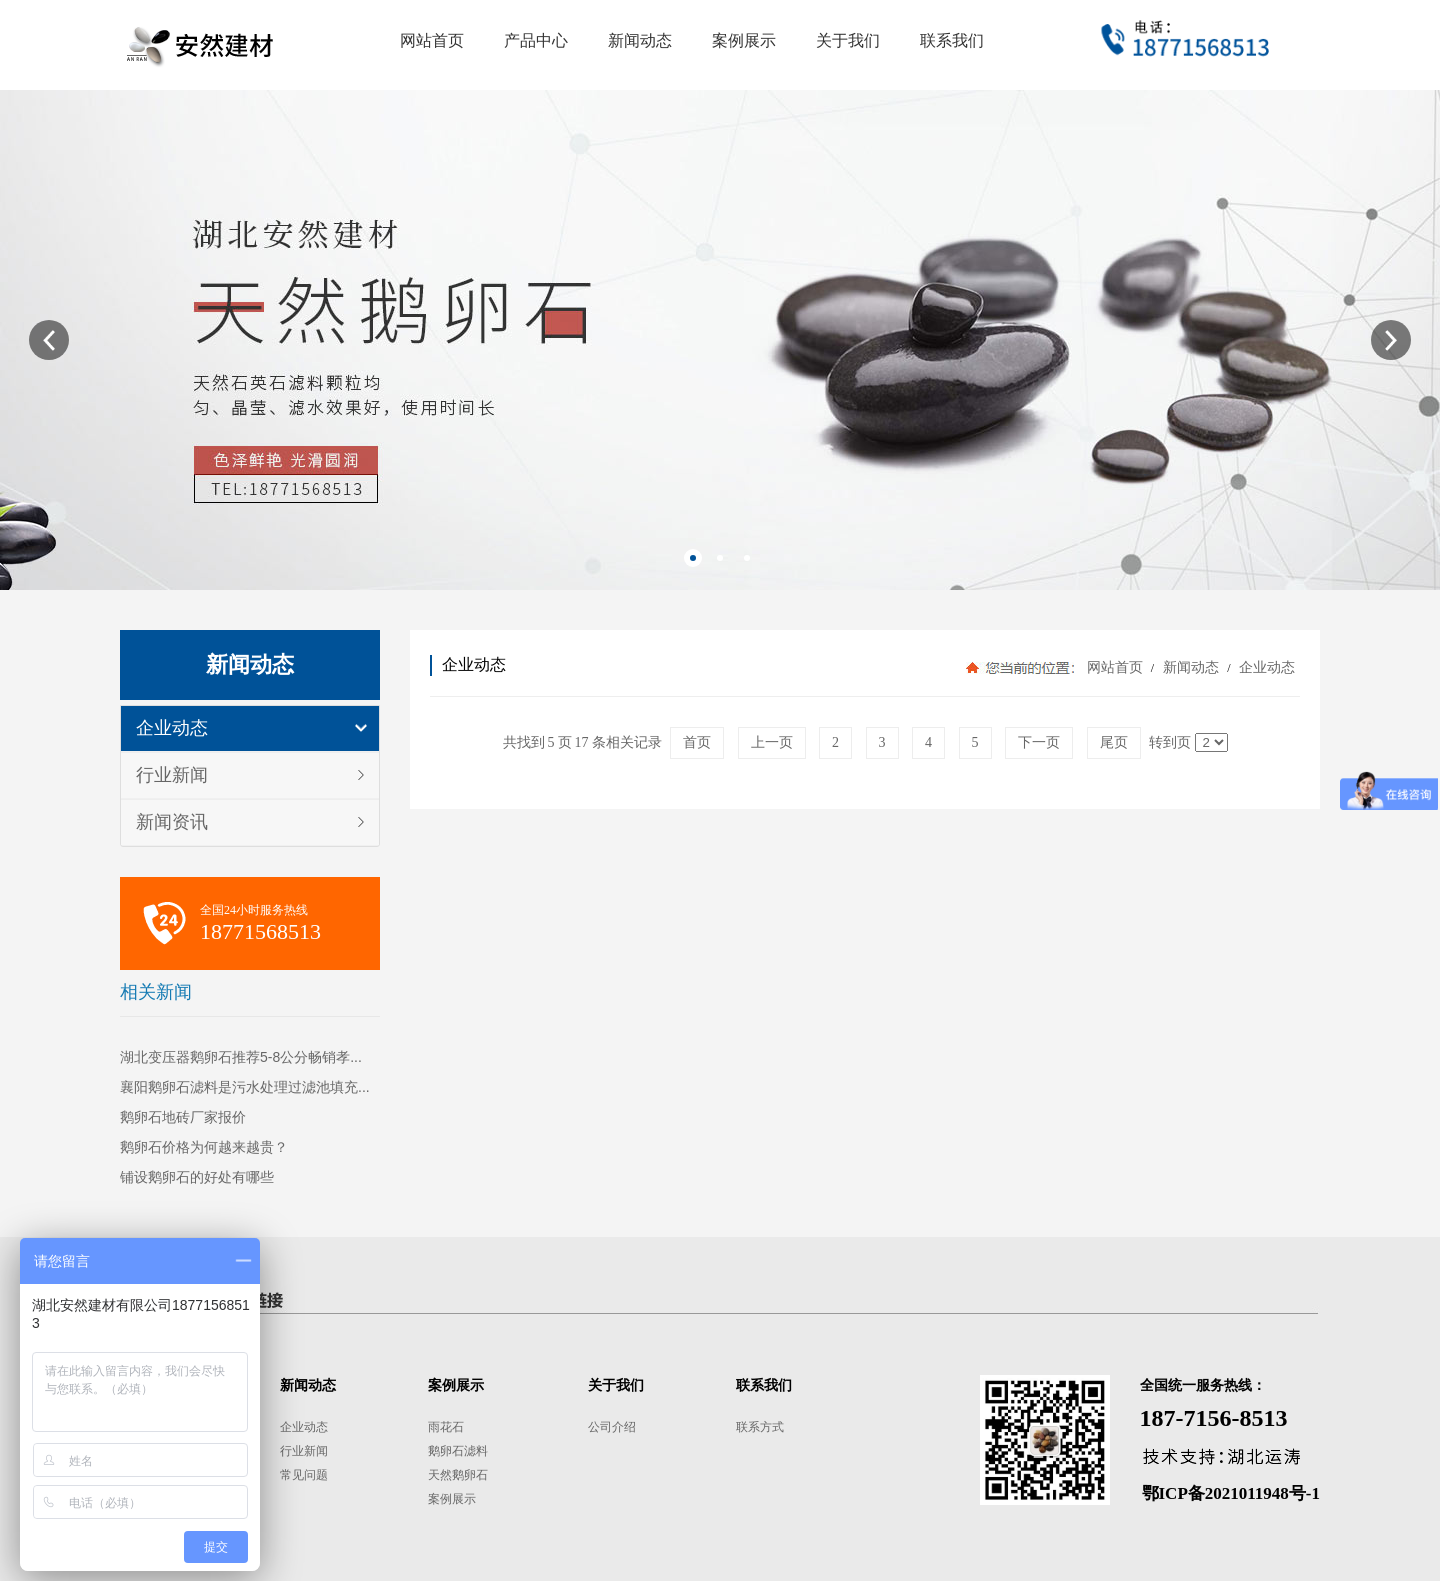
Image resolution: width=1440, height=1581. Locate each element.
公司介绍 (612, 1427)
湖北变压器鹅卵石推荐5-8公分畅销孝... (241, 1057)
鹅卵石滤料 (458, 1451)
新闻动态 (1190, 667)
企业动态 (172, 728)
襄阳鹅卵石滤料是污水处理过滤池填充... (245, 1087)
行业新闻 (172, 775)
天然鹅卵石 (458, 1475)
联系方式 (760, 1427)
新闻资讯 (172, 822)
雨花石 (446, 1427)
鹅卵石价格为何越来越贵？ (204, 1147)
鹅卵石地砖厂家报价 (183, 1117)
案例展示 (452, 1499)
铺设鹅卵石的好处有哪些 (197, 1177)
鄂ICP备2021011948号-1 (1231, 1493)
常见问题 (304, 1475)
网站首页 (1115, 667)
